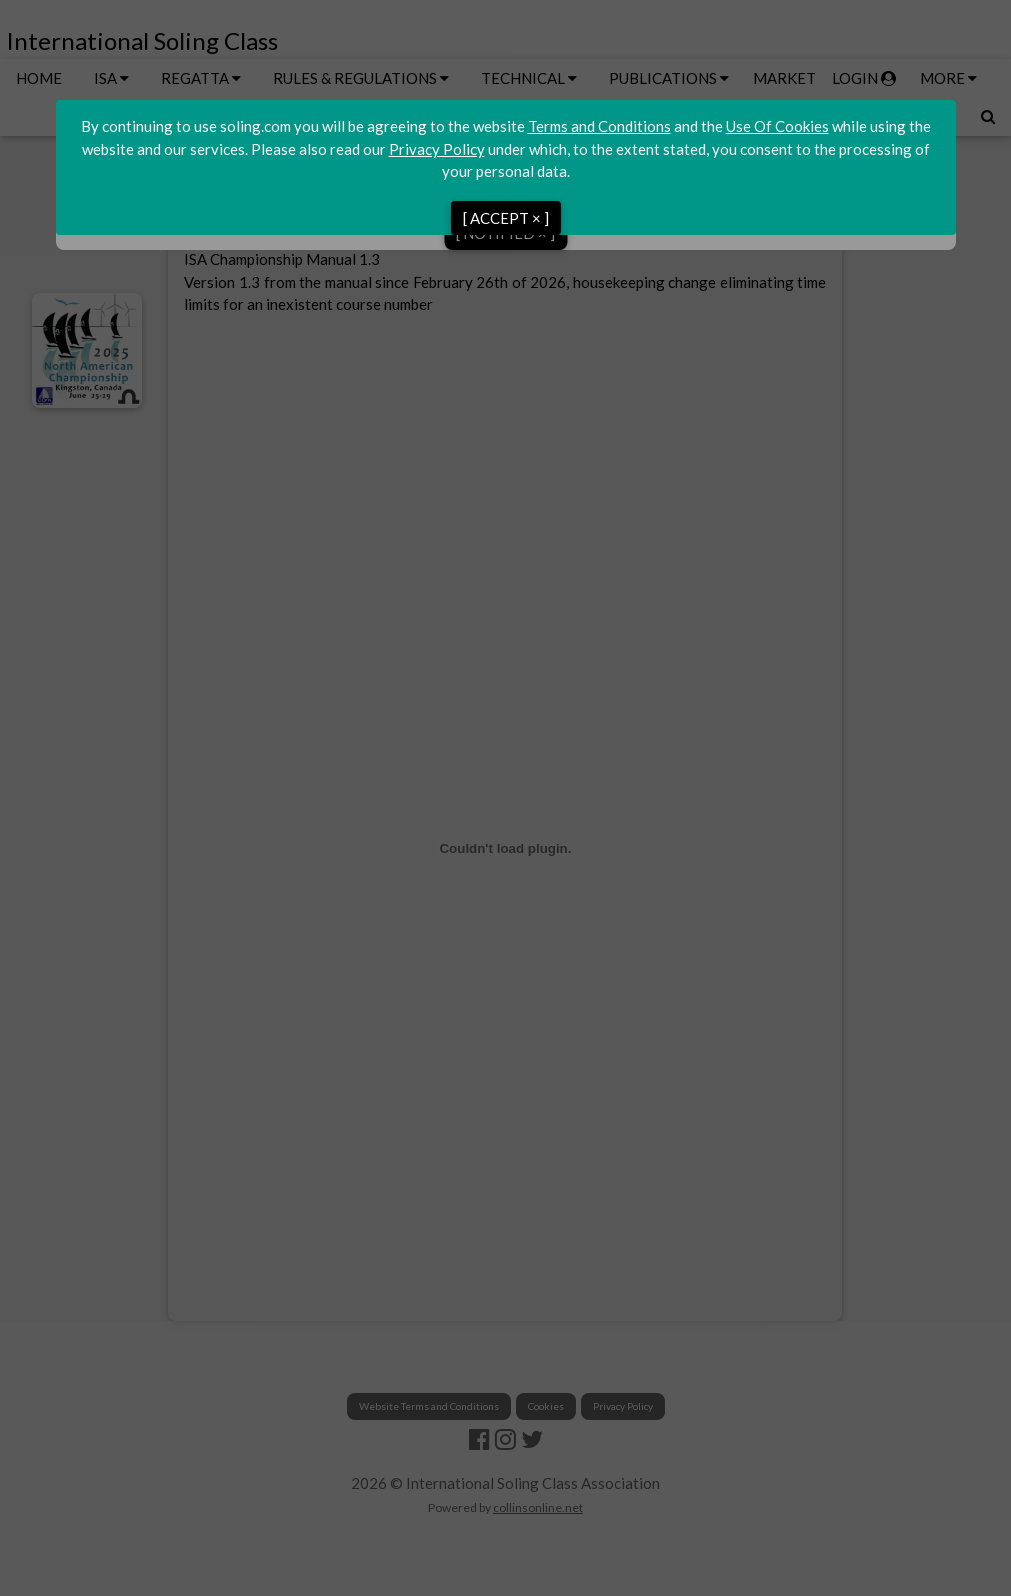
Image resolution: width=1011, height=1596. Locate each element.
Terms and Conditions (599, 126)
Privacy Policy (437, 149)
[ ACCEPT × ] (506, 218)
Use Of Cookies (777, 126)
